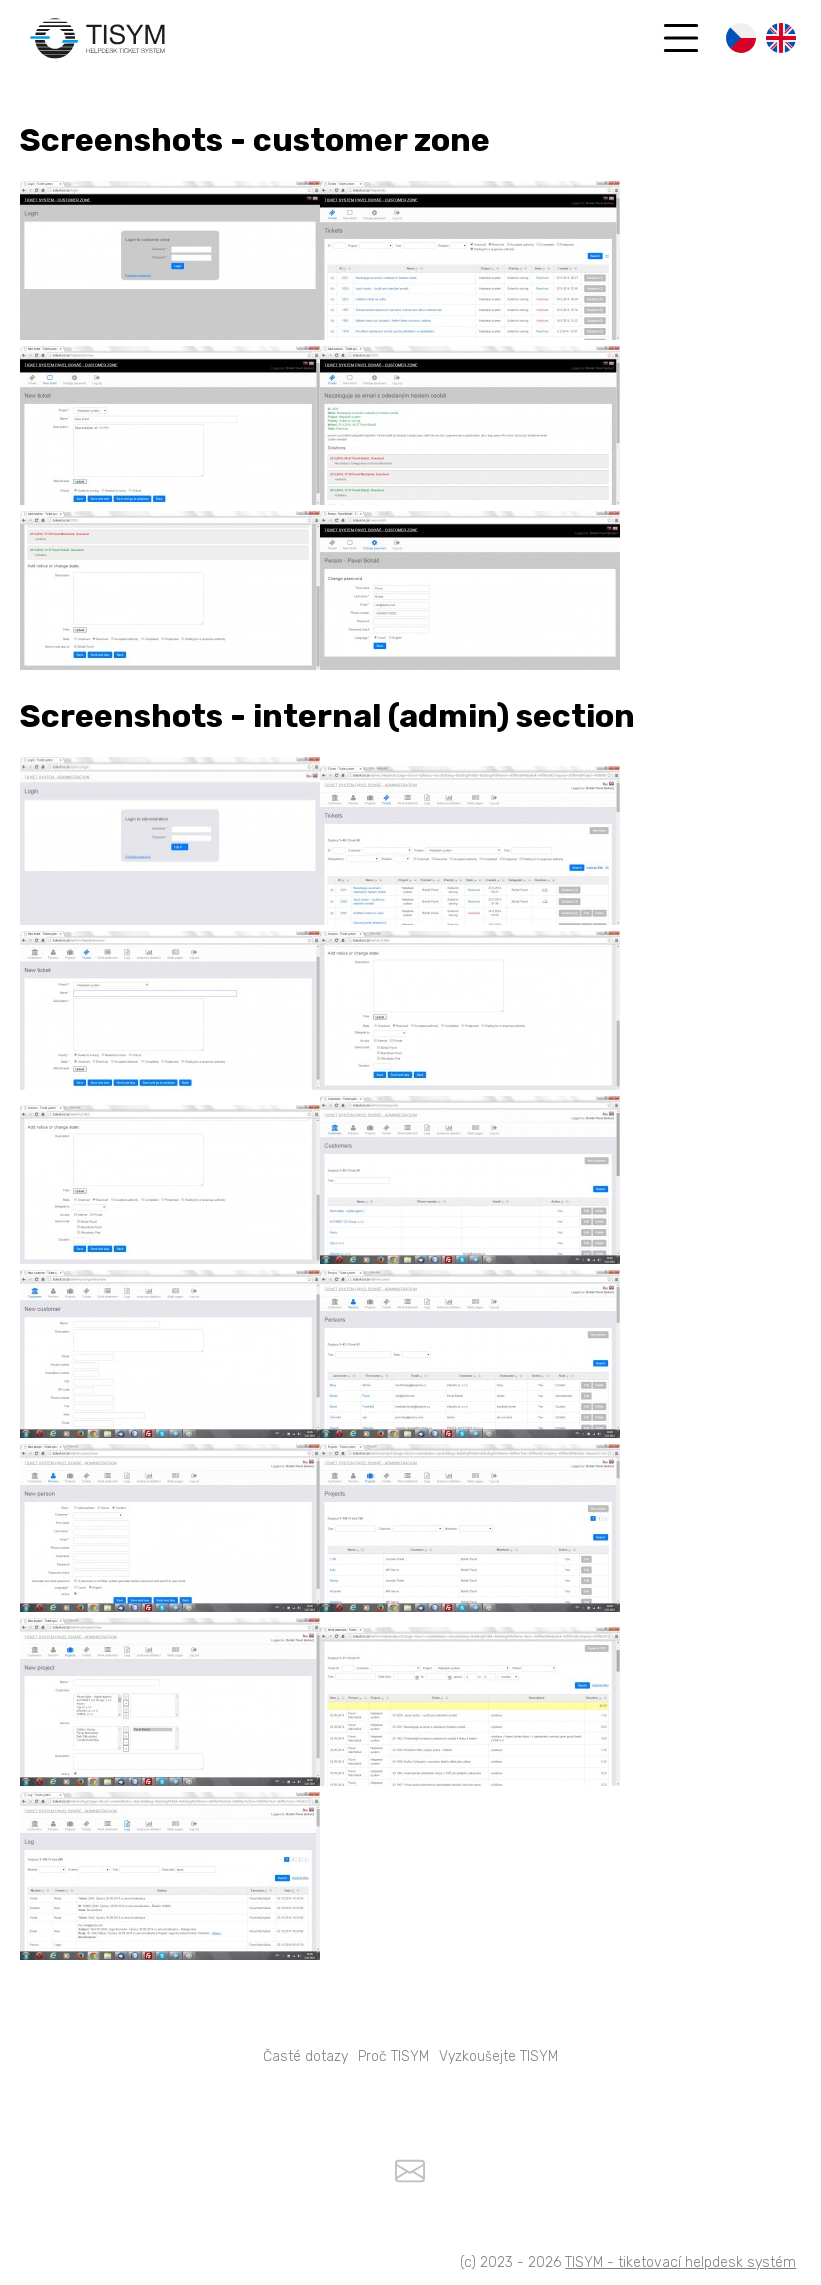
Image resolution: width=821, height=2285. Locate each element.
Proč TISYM (393, 2056)
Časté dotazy (305, 2056)
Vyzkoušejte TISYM (498, 2056)
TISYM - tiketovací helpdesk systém (680, 2262)
